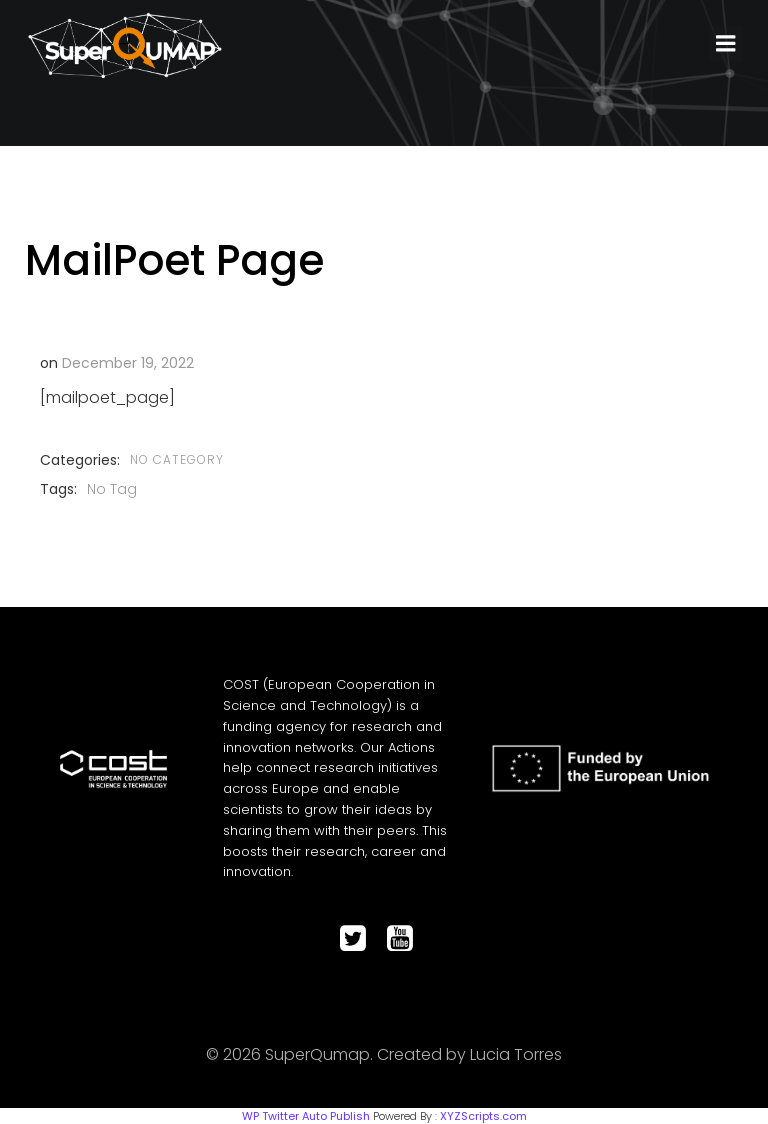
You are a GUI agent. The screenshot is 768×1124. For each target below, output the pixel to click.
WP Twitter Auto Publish (306, 1115)
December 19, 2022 (127, 362)
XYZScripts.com (483, 1115)
